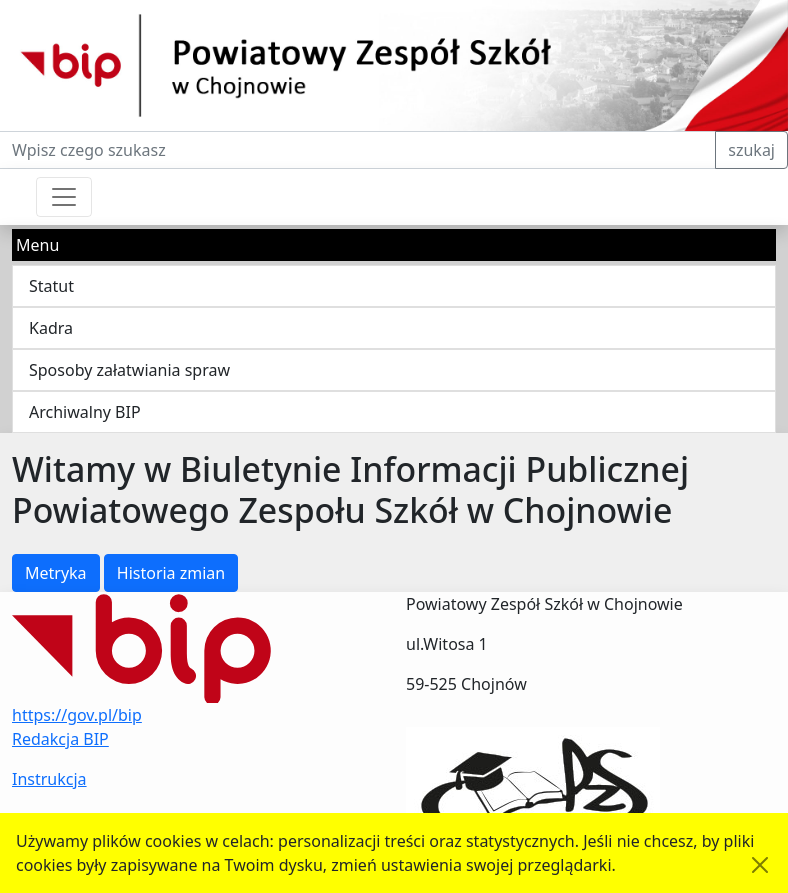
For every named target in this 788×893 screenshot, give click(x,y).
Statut (51, 286)
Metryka (56, 573)
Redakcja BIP (60, 739)
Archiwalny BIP (85, 412)
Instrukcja (49, 779)
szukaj (751, 150)
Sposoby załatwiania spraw (129, 370)
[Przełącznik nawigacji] (64, 197)
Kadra (51, 328)
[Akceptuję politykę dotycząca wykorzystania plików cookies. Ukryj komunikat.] (760, 865)
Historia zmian (171, 573)
